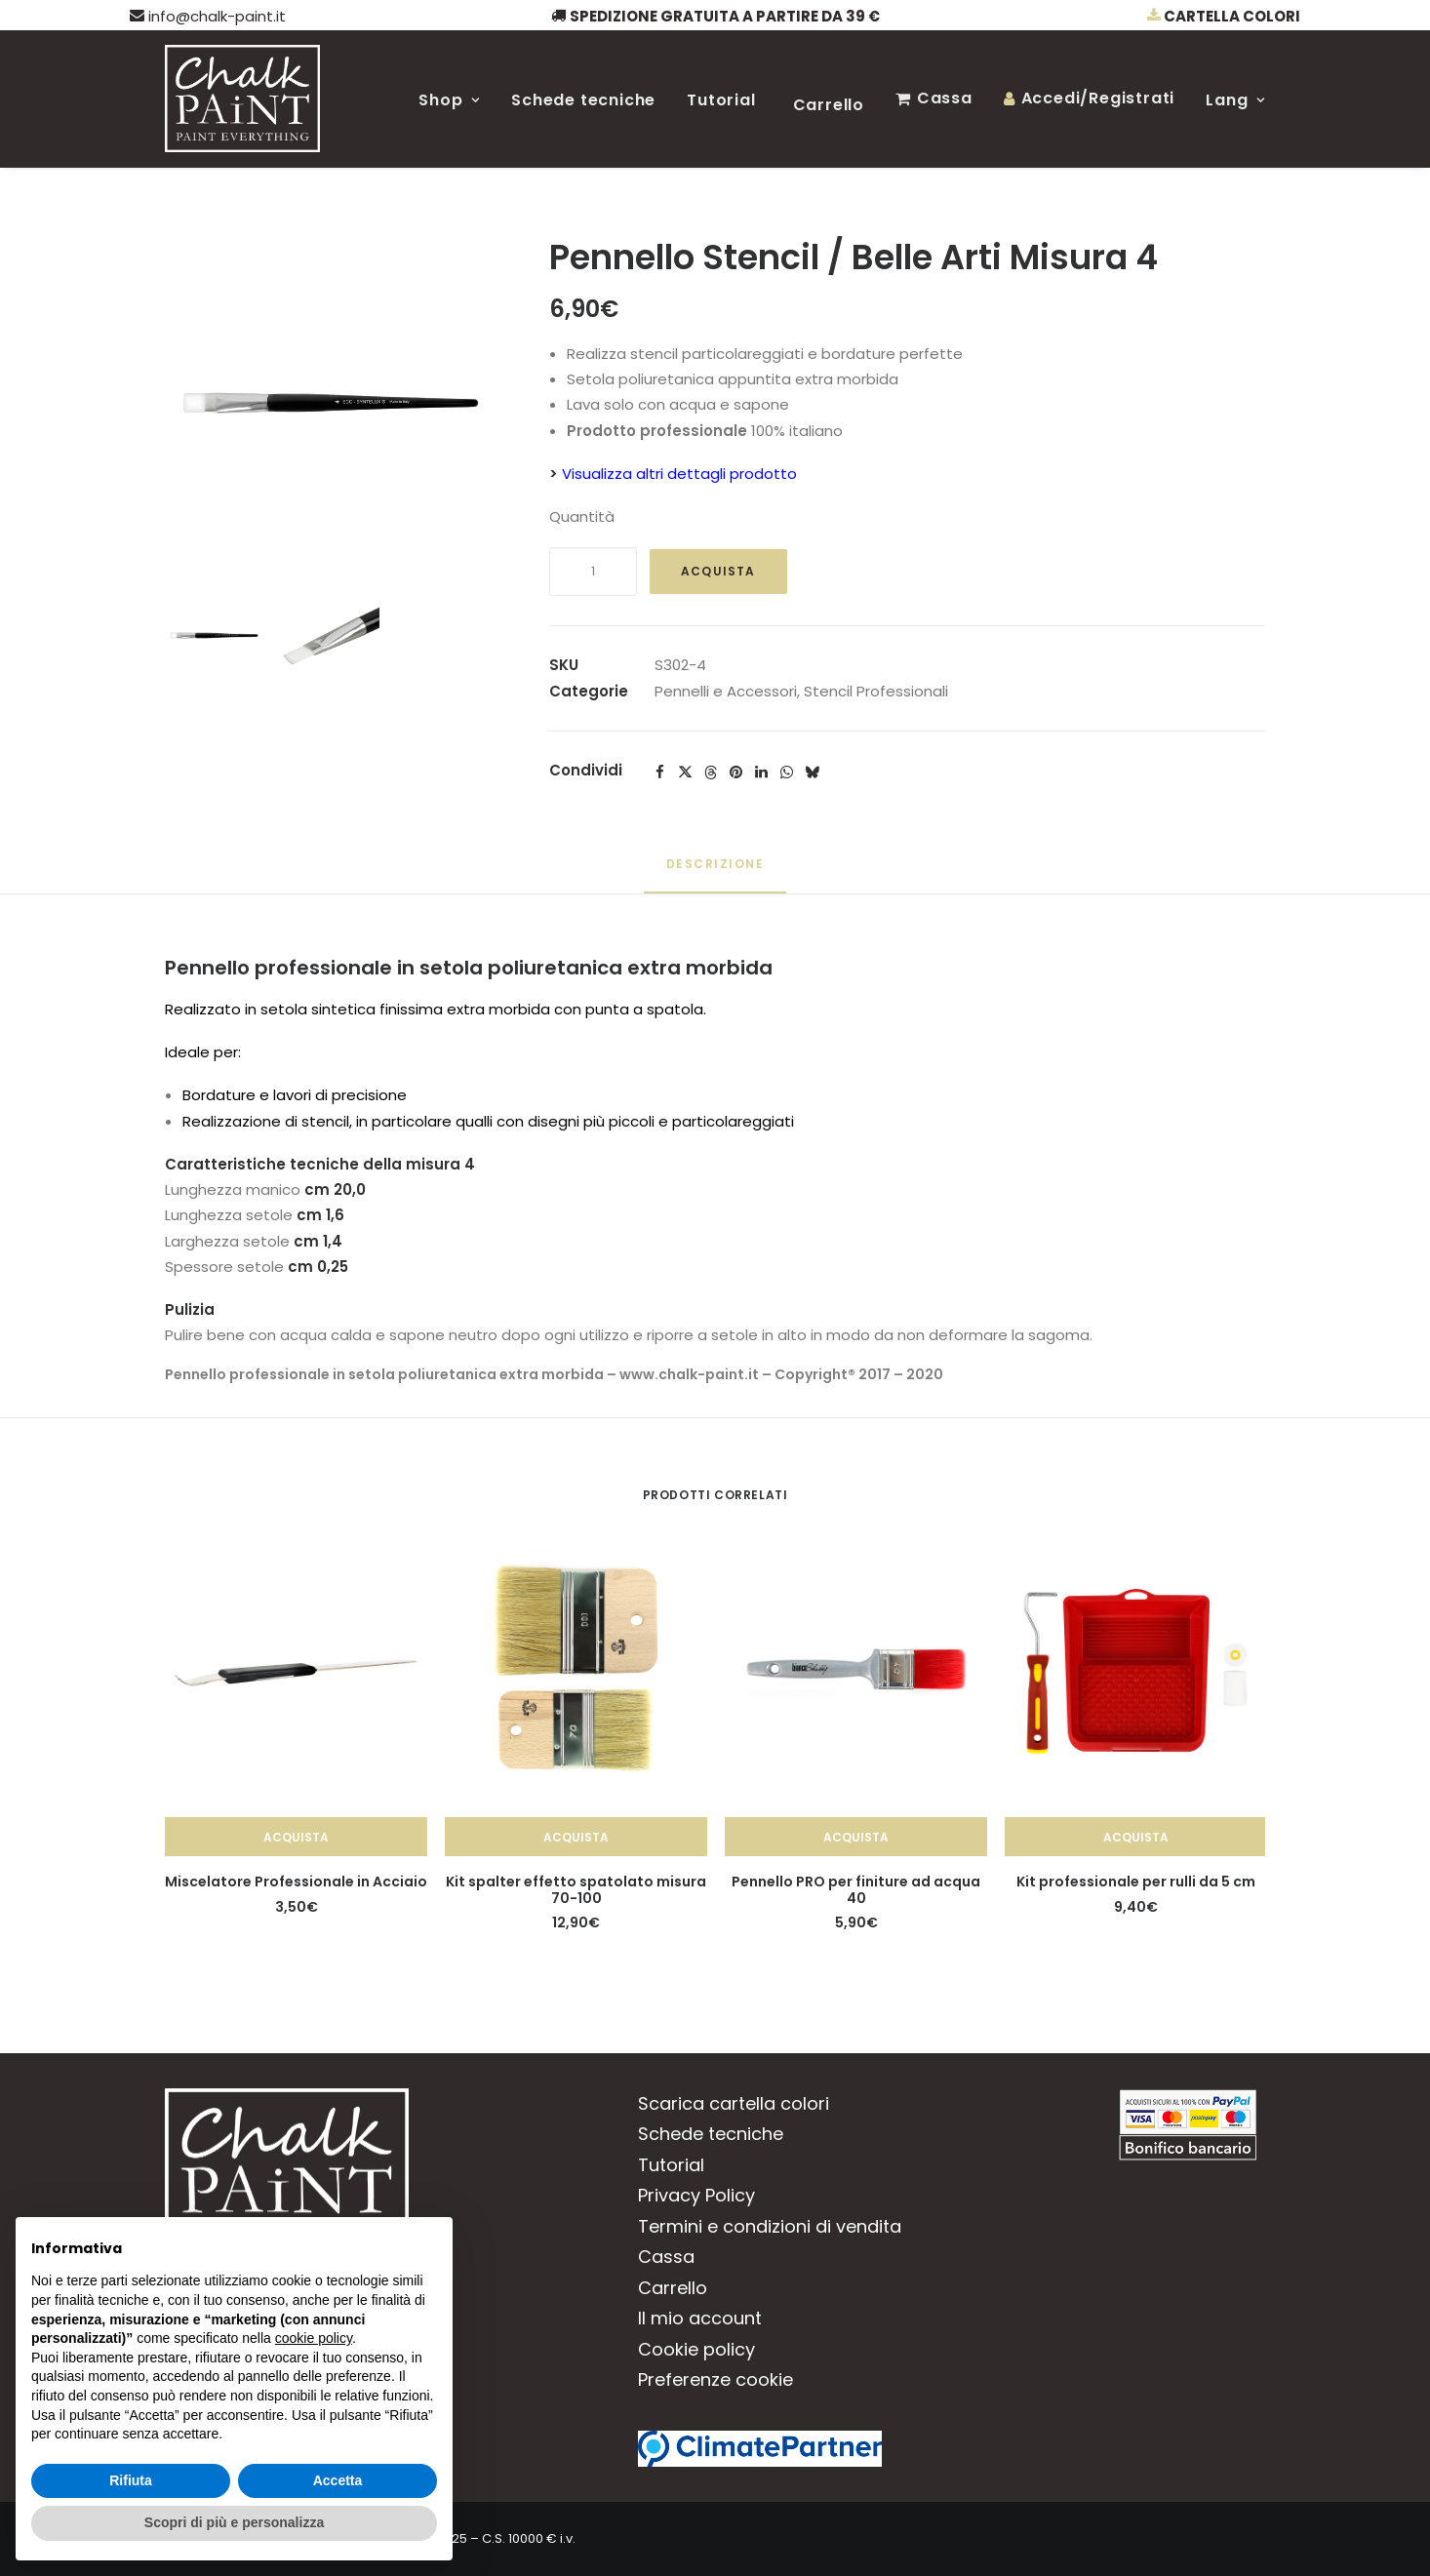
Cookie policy (696, 2349)
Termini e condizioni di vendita (769, 2226)
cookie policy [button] (313, 2338)
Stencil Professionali (876, 691)
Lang (1235, 100)
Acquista (718, 571)
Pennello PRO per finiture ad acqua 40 (856, 1890)
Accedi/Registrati (1098, 98)
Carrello (828, 105)
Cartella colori (1223, 16)
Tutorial (721, 100)
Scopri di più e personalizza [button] (234, 2522)
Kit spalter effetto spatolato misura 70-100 (576, 1890)
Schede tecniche (583, 100)
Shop (449, 100)
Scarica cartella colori (733, 2103)
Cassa (945, 98)
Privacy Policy (696, 2195)
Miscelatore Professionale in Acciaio (296, 1881)
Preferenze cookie (715, 2379)
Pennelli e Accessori (726, 691)
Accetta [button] (338, 2480)
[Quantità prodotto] (593, 571)
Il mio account (700, 2318)
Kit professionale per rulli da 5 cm (1135, 1881)
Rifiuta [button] (130, 2480)
